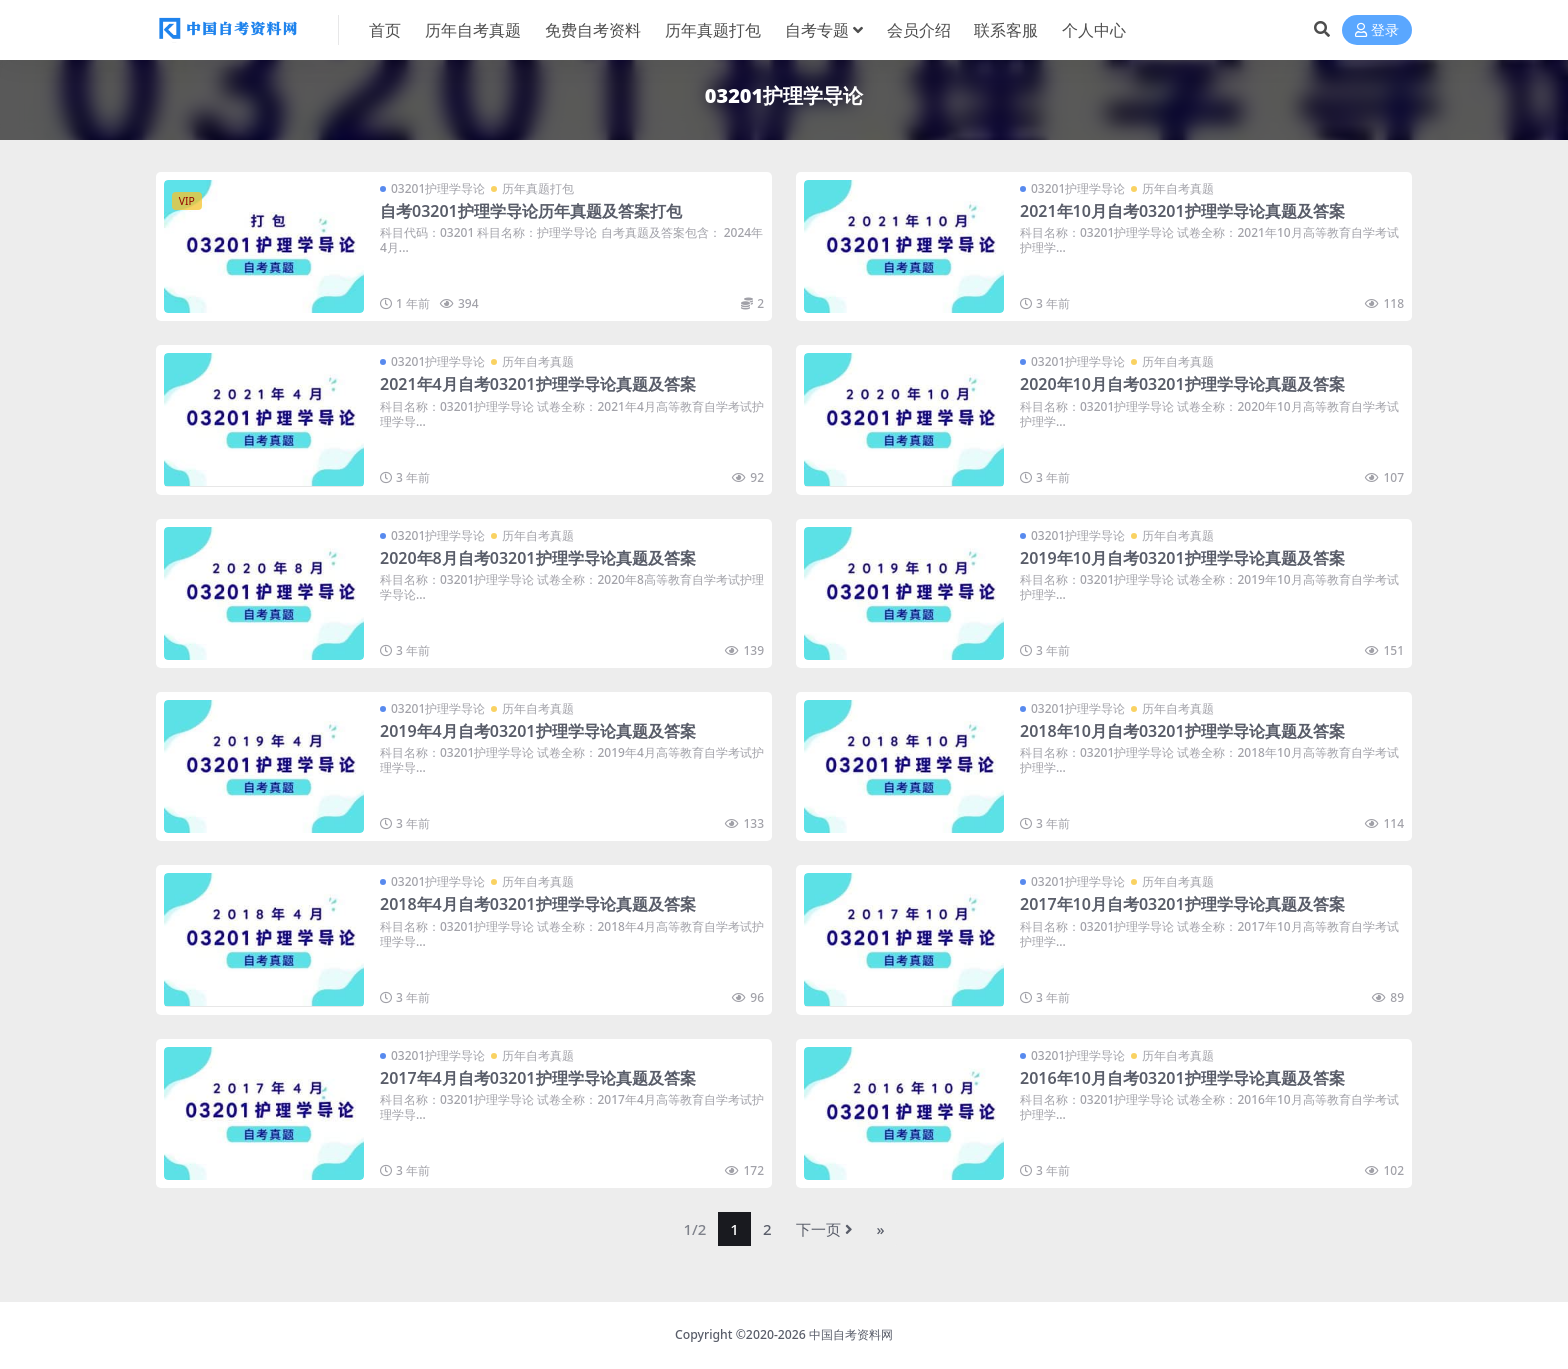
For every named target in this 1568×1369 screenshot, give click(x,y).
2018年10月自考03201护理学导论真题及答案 (1182, 731)
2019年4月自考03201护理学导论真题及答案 (538, 731)
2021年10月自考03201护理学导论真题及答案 (1182, 211)
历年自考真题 (1178, 188)
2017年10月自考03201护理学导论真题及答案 (1182, 904)
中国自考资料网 (851, 1334)
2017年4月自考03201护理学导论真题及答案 (538, 1078)
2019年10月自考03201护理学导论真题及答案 (1182, 558)
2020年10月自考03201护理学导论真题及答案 (1182, 384)
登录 (1377, 30)
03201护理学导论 (438, 188)
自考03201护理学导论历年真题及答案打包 (531, 211)
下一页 (824, 1229)
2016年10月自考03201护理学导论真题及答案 (1182, 1078)
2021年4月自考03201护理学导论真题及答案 (538, 384)
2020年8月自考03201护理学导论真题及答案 (538, 558)
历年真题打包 (538, 188)
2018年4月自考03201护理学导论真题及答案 (538, 904)
